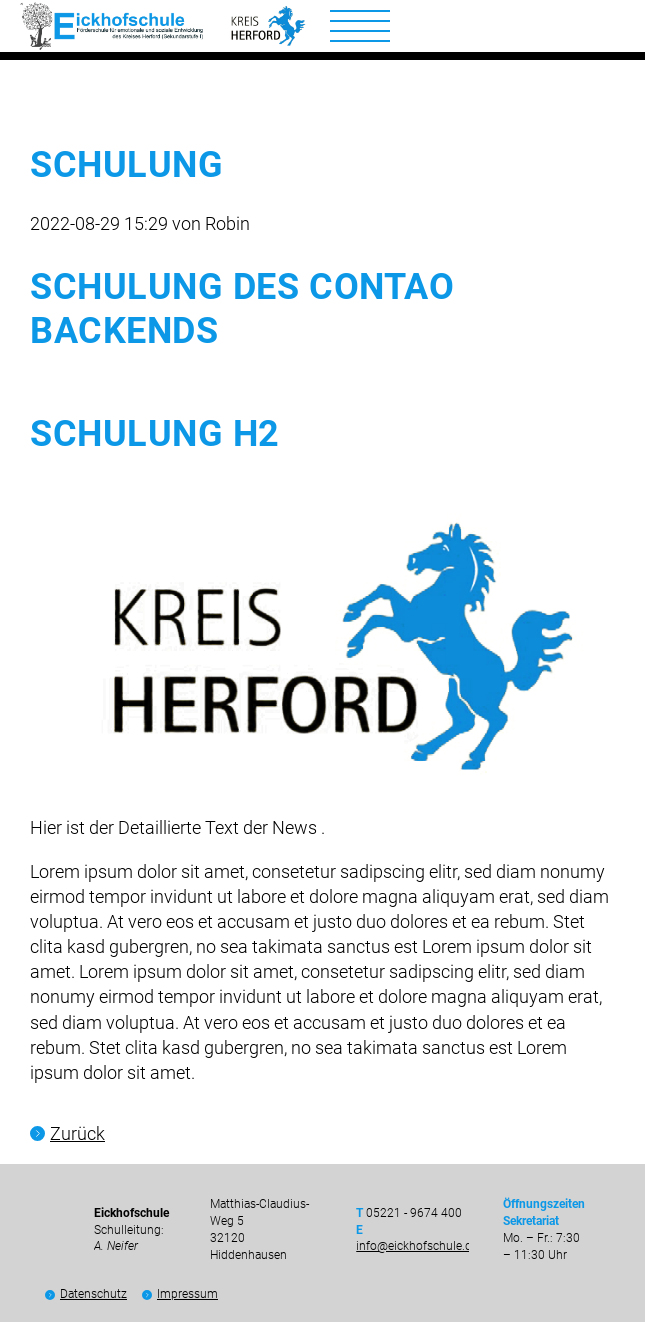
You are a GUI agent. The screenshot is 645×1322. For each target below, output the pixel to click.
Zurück (77, 1133)
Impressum (187, 1294)
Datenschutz (93, 1294)
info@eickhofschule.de (417, 1246)
